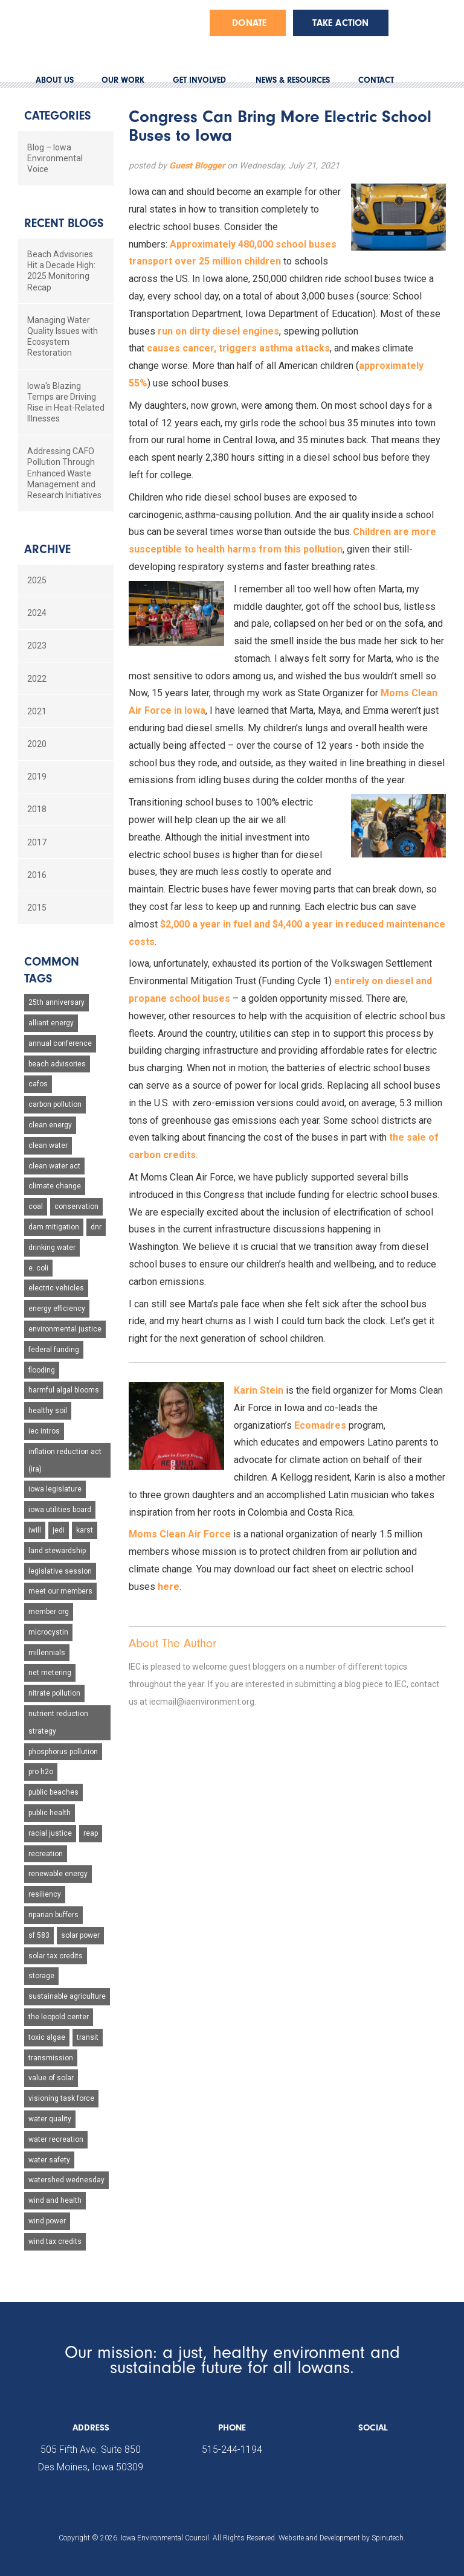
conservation (76, 1206)
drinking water (52, 1247)
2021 (37, 711)
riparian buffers (53, 1915)
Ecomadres (320, 1425)
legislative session (60, 1571)
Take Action (340, 23)
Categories (57, 116)
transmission (50, 2058)
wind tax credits (55, 2241)
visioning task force (61, 2098)
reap (90, 1833)
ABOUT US (55, 80)
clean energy (50, 1125)
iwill (34, 1530)
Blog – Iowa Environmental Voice (55, 158)
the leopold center (58, 2017)
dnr (96, 1227)
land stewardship (57, 1550)
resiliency (44, 1894)
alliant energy (51, 1023)
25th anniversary (56, 1002)
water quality (49, 2119)
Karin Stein (258, 1390)
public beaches (53, 1792)
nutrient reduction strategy (58, 1722)
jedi (59, 1530)
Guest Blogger (197, 166)
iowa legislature (55, 1489)
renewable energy (58, 1874)
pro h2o (40, 1771)
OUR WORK (123, 80)
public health (49, 1813)
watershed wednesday (66, 2180)
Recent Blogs (63, 223)
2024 (37, 613)
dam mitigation (53, 1227)
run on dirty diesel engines (218, 331)
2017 (37, 842)
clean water (48, 1145)
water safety (49, 2160)
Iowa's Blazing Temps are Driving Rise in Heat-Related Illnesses (66, 402)
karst (84, 1530)
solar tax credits (55, 1956)
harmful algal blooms (63, 1390)
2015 (37, 907)
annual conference (60, 1043)
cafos (38, 1084)
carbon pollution (55, 1104)
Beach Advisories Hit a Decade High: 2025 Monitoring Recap (61, 270)
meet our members (60, 1591)
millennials (46, 1652)
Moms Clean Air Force (180, 1534)
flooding (41, 1370)
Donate (249, 23)
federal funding (53, 1349)
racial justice (50, 1833)
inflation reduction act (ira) (65, 1460)
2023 (37, 645)
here (168, 1586)
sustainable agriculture (67, 1996)
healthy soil (47, 1410)
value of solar (51, 2078)
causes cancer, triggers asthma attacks (238, 348)
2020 (37, 744)
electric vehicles (56, 1288)
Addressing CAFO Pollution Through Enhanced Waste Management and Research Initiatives (64, 473)
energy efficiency (56, 1308)
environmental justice (65, 1329)
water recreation (55, 2139)
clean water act (54, 1166)
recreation (45, 1854)
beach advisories (57, 1064)
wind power (47, 2221)
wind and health (55, 2200)
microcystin (48, 1632)
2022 (37, 679)
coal (35, 1206)
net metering (49, 1672)
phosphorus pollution (63, 1752)
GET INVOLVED (199, 80)
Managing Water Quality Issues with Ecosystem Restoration (62, 336)
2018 (37, 809)
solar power (80, 1935)
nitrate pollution (54, 1693)
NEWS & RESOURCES (293, 80)
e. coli (38, 1268)
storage (41, 1976)
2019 (37, 776)
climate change (54, 1186)
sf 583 (39, 1935)
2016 (37, 875)
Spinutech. (388, 2538)
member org (48, 1611)
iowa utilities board (59, 1509)
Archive (47, 549)
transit (87, 2037)
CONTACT (376, 80)
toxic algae (46, 2037)
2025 (37, 580)
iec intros (44, 1431)
